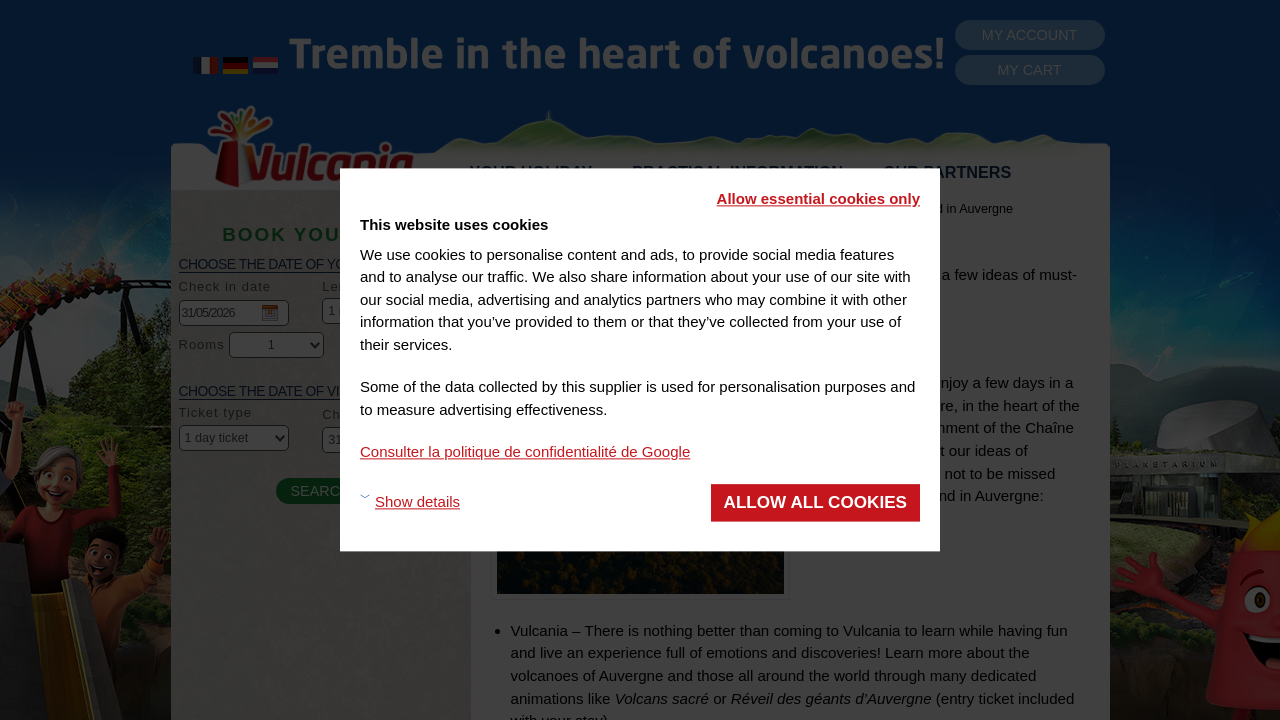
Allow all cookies (815, 502)
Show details (417, 502)
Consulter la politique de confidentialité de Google (525, 451)
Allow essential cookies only (818, 198)
